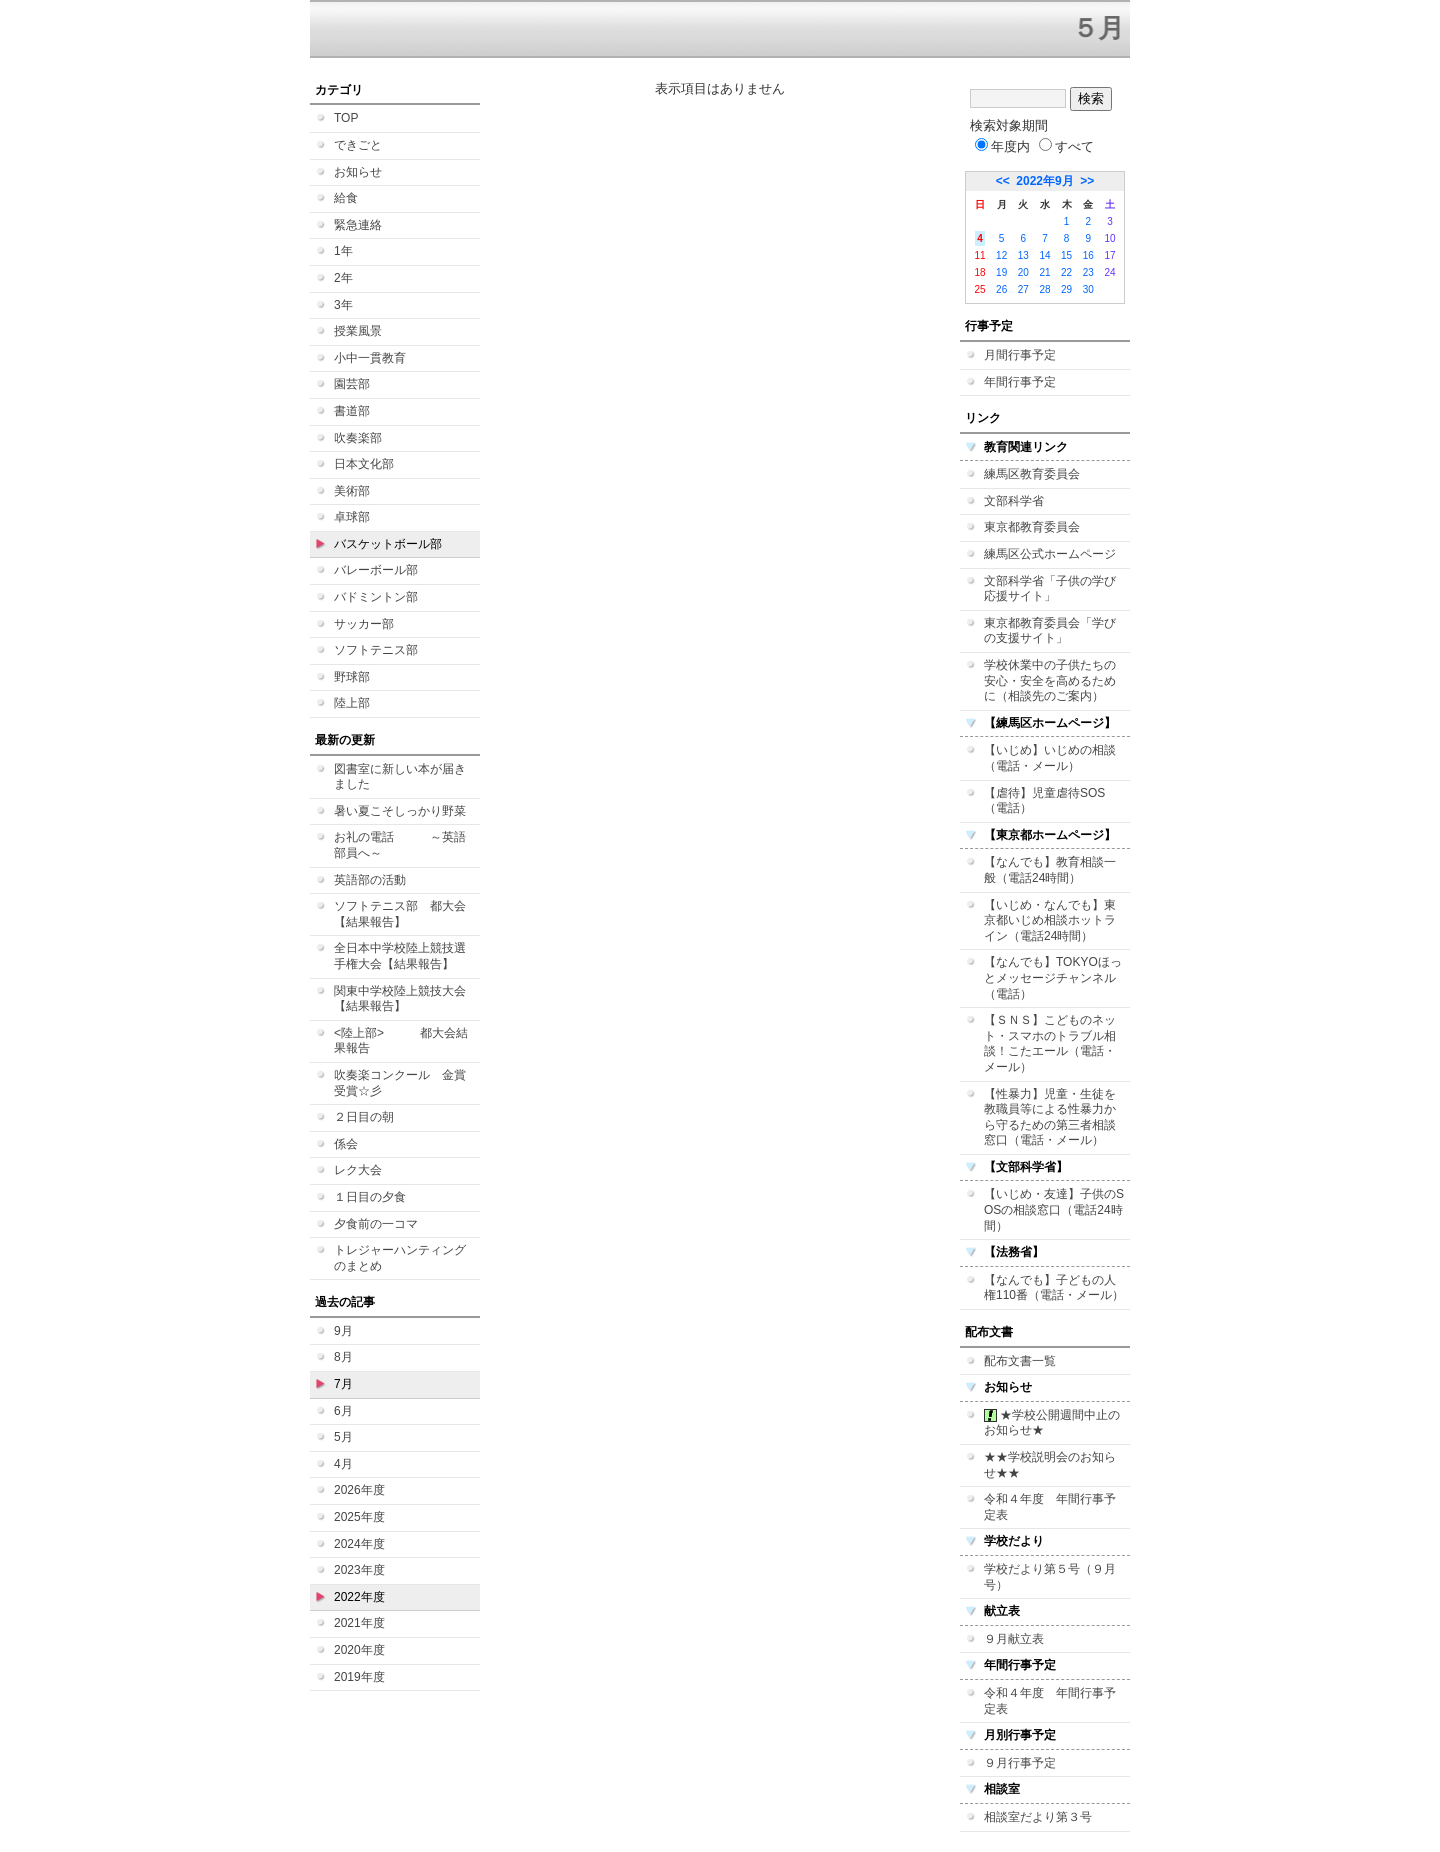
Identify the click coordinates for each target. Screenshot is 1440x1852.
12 (1001, 255)
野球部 (352, 677)
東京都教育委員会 (1032, 527)
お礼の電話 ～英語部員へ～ (400, 845)
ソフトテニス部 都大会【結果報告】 (400, 914)
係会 (346, 1144)
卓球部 (352, 517)
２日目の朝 (364, 1117)
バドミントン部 (376, 597)
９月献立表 (1014, 1639)
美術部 (352, 491)
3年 (343, 305)
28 (1044, 289)
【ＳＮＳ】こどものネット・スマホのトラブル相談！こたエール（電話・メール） (1050, 1043)
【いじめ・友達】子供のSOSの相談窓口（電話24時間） (1054, 1209)
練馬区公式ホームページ (1050, 554)
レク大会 (358, 1170)
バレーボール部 (376, 570)
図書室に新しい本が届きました (400, 777)
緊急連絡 (358, 225)
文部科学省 (1014, 501)
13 (1023, 255)
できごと (358, 145)
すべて (1066, 146)
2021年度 (359, 1623)
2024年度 (359, 1544)
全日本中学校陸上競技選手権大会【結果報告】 (400, 956)
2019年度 (359, 1677)
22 (1066, 272)
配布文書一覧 (1020, 1361)
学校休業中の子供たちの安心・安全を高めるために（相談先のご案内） (1050, 680)
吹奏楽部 (358, 438)
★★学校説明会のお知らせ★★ (1050, 1465)
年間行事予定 (1020, 382)
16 (1088, 255)
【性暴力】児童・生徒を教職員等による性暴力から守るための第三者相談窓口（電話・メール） (1050, 1117)
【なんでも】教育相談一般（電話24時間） (1050, 870)
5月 (343, 1437)
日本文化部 (364, 464)
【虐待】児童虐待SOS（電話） (1044, 801)
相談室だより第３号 (1038, 1817)
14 (1044, 255)
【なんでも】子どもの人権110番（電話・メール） (1054, 1288)
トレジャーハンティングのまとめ (400, 1258)
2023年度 (359, 1570)
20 (1023, 272)
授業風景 (358, 331)
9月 (343, 1331)
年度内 (1002, 146)
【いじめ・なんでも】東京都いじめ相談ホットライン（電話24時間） (1050, 920)
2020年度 (359, 1650)
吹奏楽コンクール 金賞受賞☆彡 (400, 1083)
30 (1088, 289)
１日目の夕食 (370, 1197)
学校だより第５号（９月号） (1050, 1577)
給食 (346, 198)
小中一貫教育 (370, 358)
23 (1088, 272)
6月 (343, 1411)
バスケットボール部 (388, 544)
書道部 (352, 411)
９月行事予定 (1020, 1763)
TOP (346, 118)
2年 (343, 278)
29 (1066, 289)
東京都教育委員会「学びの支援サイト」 (1050, 631)
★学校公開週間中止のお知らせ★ (1052, 1423)
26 (1001, 289)
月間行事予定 (1020, 355)
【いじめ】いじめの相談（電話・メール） (1050, 758)
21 (1044, 272)
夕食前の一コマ (376, 1224)
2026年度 (359, 1490)
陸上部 (352, 703)
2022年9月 (1044, 181)
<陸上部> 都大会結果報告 (401, 1041)
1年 (343, 251)
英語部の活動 (370, 880)
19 (1001, 272)
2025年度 (359, 1517)
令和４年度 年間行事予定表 (1050, 1507)
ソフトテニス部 (376, 650)
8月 (343, 1357)
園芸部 (352, 384)
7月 (343, 1384)
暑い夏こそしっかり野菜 (400, 811)
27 (1023, 289)
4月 (343, 1464)
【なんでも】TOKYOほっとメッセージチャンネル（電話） (1053, 977)
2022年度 (359, 1597)
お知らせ (358, 172)
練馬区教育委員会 (1032, 474)
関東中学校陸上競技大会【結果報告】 (400, 999)
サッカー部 (364, 624)
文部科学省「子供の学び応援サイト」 (1050, 589)
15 (1066, 255)
